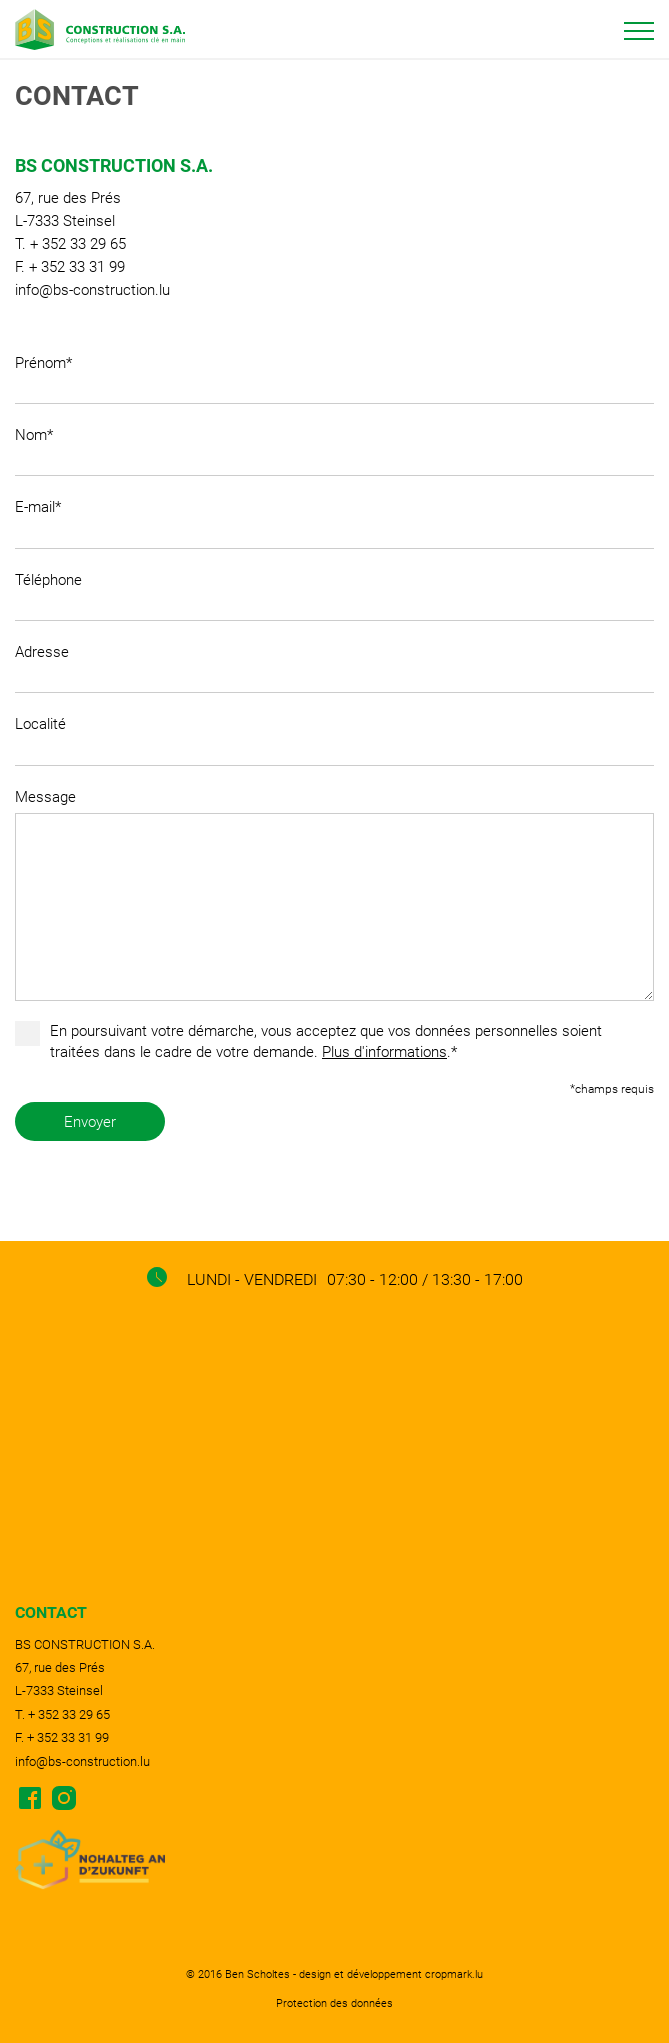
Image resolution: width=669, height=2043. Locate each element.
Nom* (34, 435)
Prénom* (43, 363)
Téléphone (48, 580)
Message (45, 797)
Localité (40, 724)
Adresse (42, 652)
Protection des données (334, 2003)
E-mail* (38, 507)
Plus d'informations (384, 1052)
